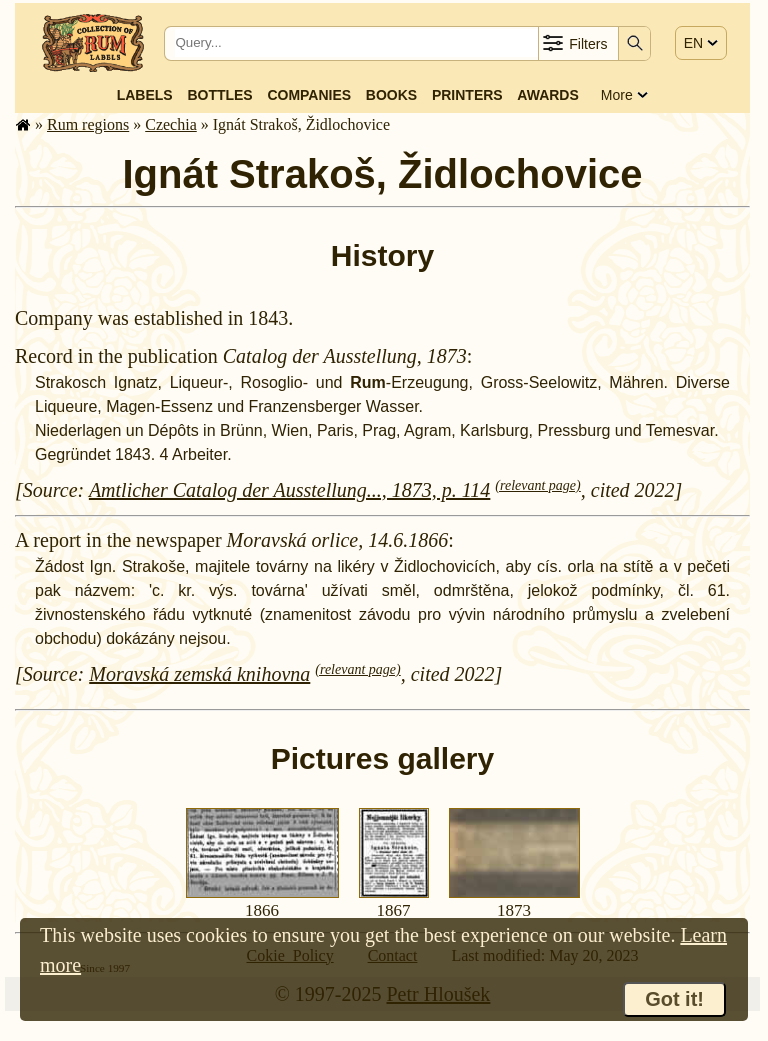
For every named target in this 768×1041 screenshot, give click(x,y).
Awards (547, 95)
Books (391, 95)
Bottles (219, 95)
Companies (309, 95)
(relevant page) (537, 485)
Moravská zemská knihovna (199, 674)
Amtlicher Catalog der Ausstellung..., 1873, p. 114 (289, 490)
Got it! (674, 999)
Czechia (171, 124)
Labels (145, 95)
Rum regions (88, 124)
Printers (467, 95)
